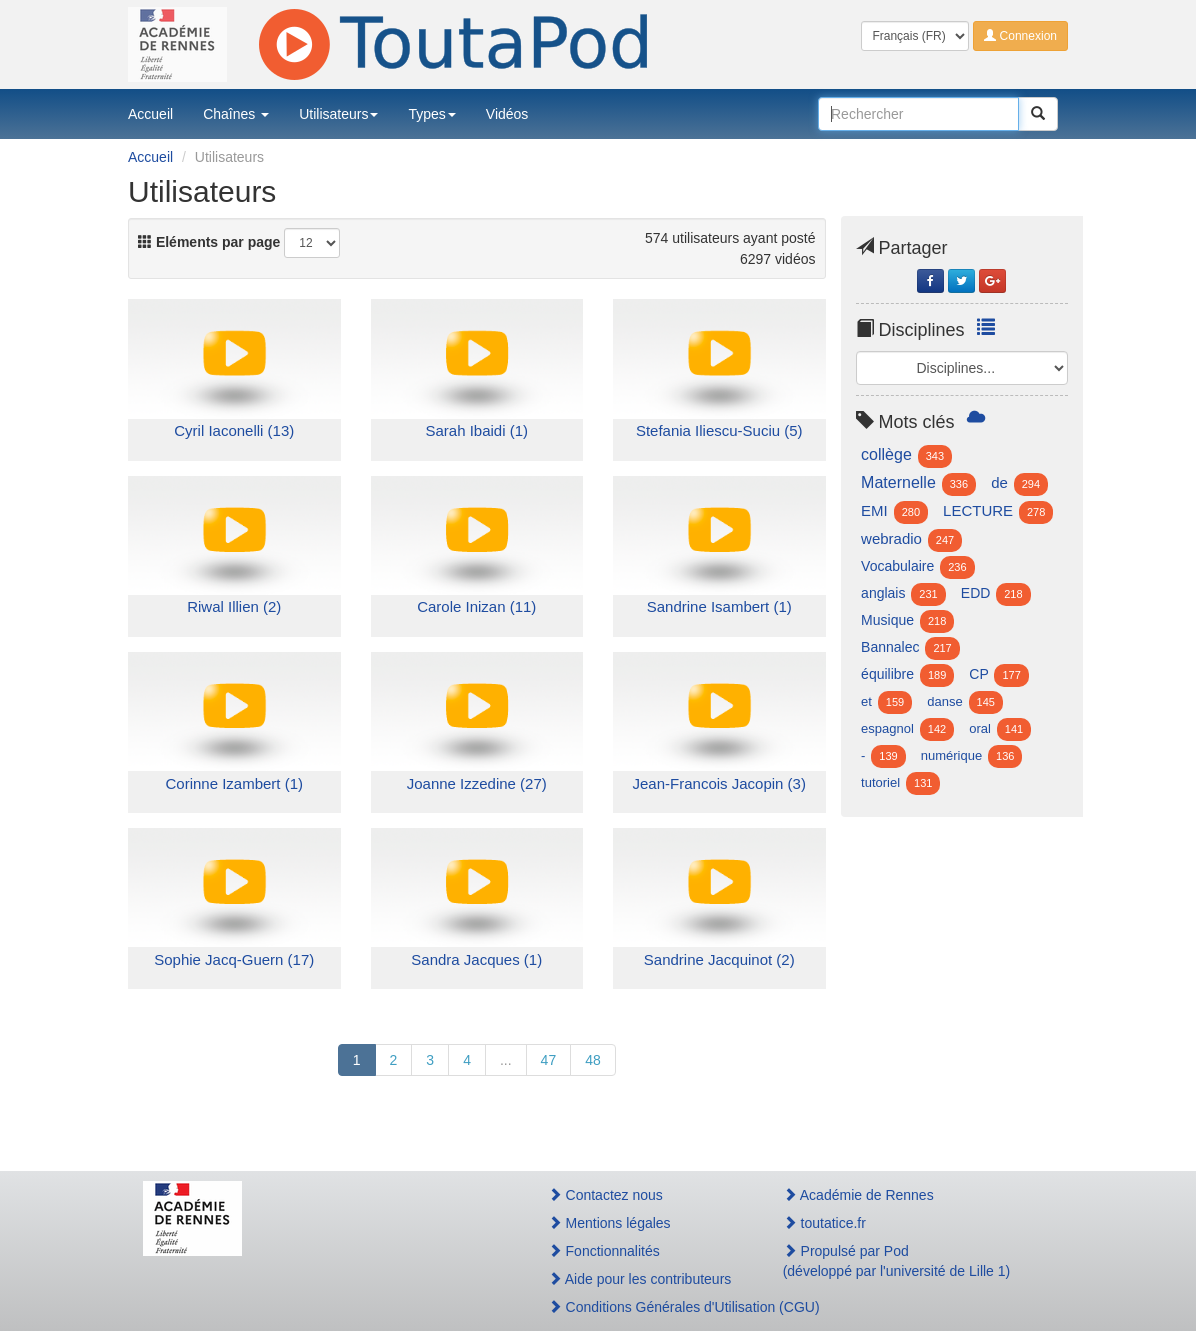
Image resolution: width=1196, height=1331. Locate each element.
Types (431, 114)
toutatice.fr (824, 1223)
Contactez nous (605, 1195)
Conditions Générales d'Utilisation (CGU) (644, 1307)
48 (593, 1060)
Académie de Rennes (858, 1195)
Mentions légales (609, 1223)
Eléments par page (209, 242)
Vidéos (507, 114)
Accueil (150, 114)
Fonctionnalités (604, 1251)
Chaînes (236, 114)
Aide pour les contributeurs (640, 1279)
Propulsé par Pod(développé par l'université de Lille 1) (897, 1261)
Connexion (1020, 36)
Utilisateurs (338, 114)
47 (549, 1060)
